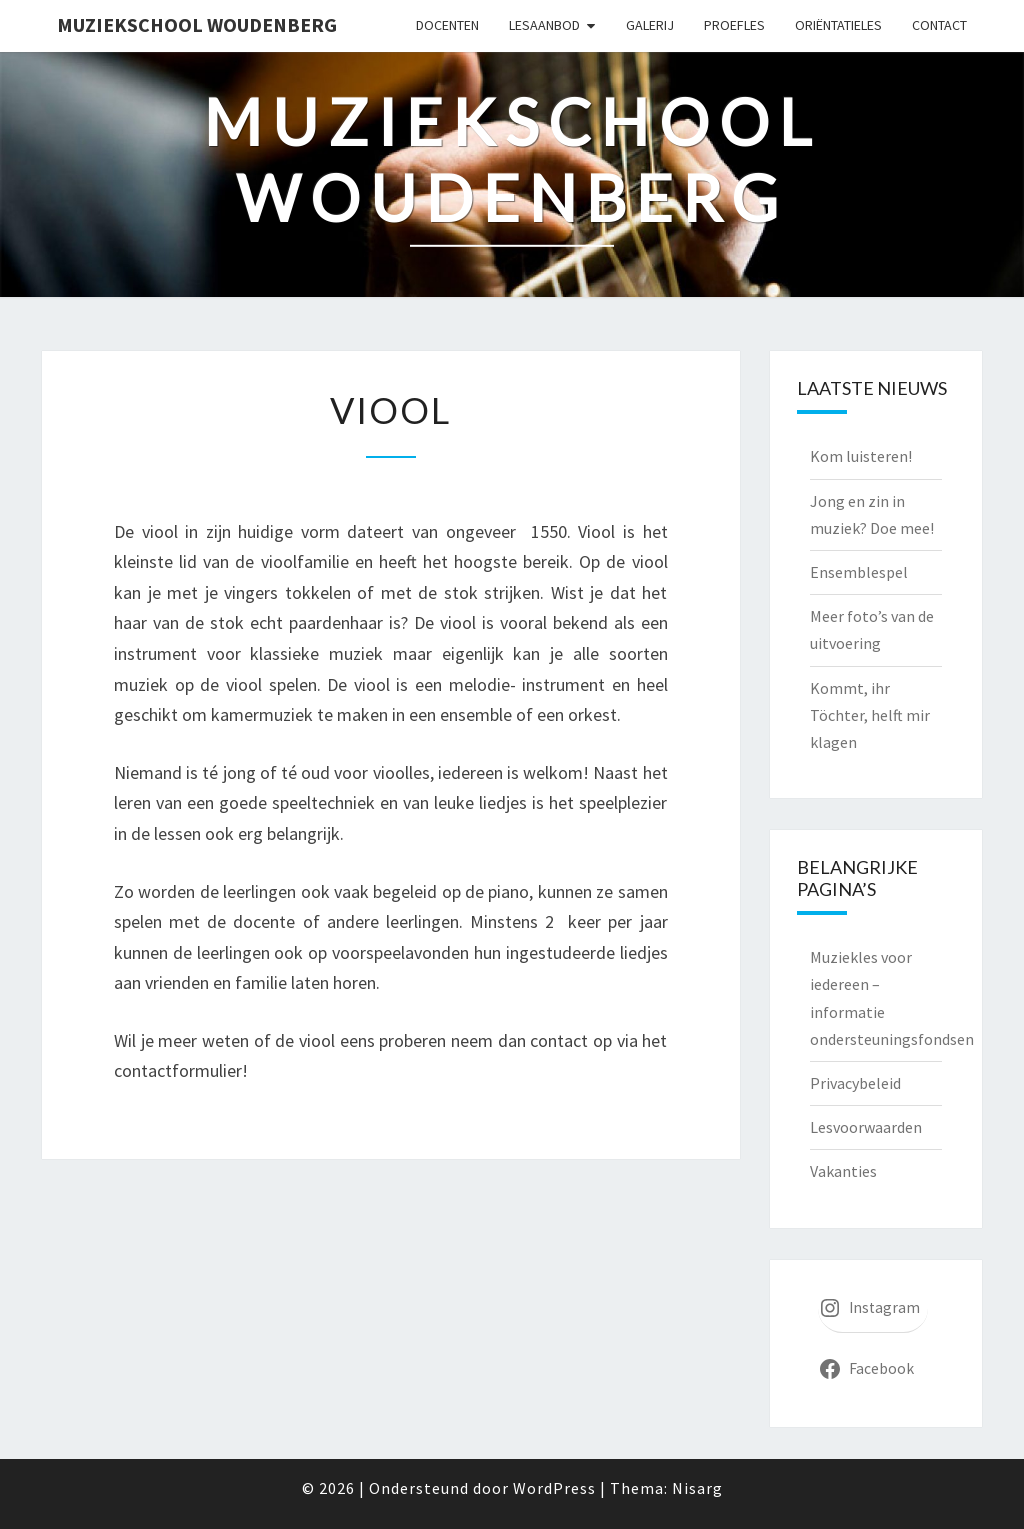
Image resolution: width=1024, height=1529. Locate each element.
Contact (939, 25)
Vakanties (843, 1171)
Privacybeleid (855, 1083)
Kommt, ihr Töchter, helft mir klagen (870, 715)
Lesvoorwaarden (866, 1127)
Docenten (447, 25)
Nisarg (697, 1488)
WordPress (554, 1488)
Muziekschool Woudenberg (197, 24)
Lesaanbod (544, 25)
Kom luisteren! (861, 456)
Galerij (650, 25)
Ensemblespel (859, 572)
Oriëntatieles (838, 25)
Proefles (734, 25)
